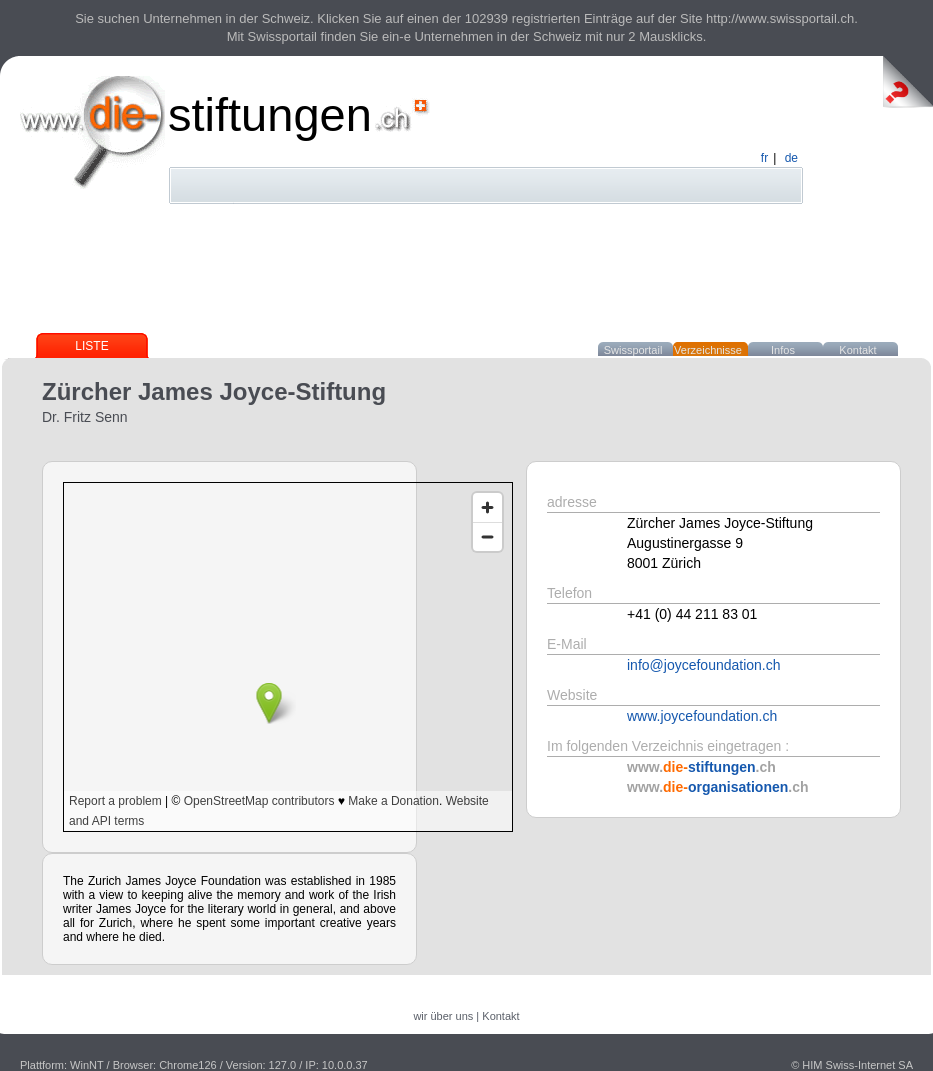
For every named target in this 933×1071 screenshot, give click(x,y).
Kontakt (857, 350)
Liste (91, 346)
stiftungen (270, 114)
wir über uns (443, 1016)
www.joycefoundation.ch (702, 716)
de (791, 158)
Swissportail (633, 350)
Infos (783, 350)
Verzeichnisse (708, 350)
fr (764, 158)
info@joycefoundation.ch (704, 665)
